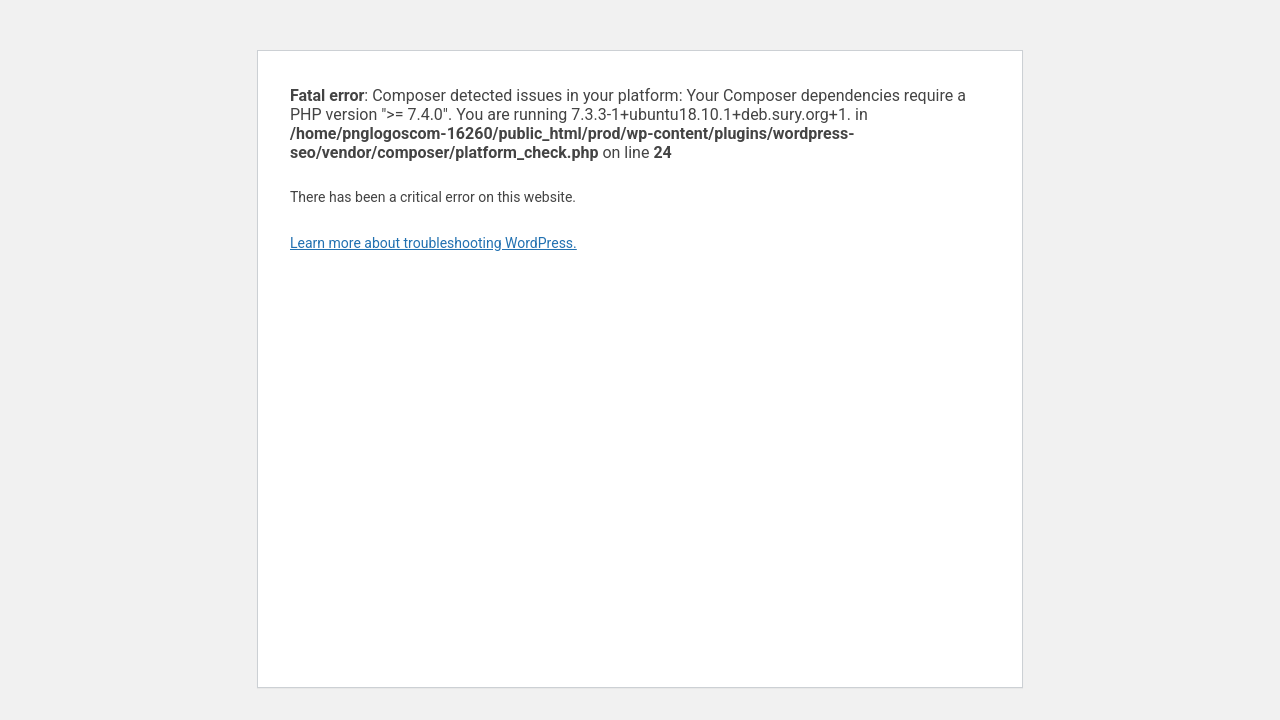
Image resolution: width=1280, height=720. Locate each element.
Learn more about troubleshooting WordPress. (433, 243)
